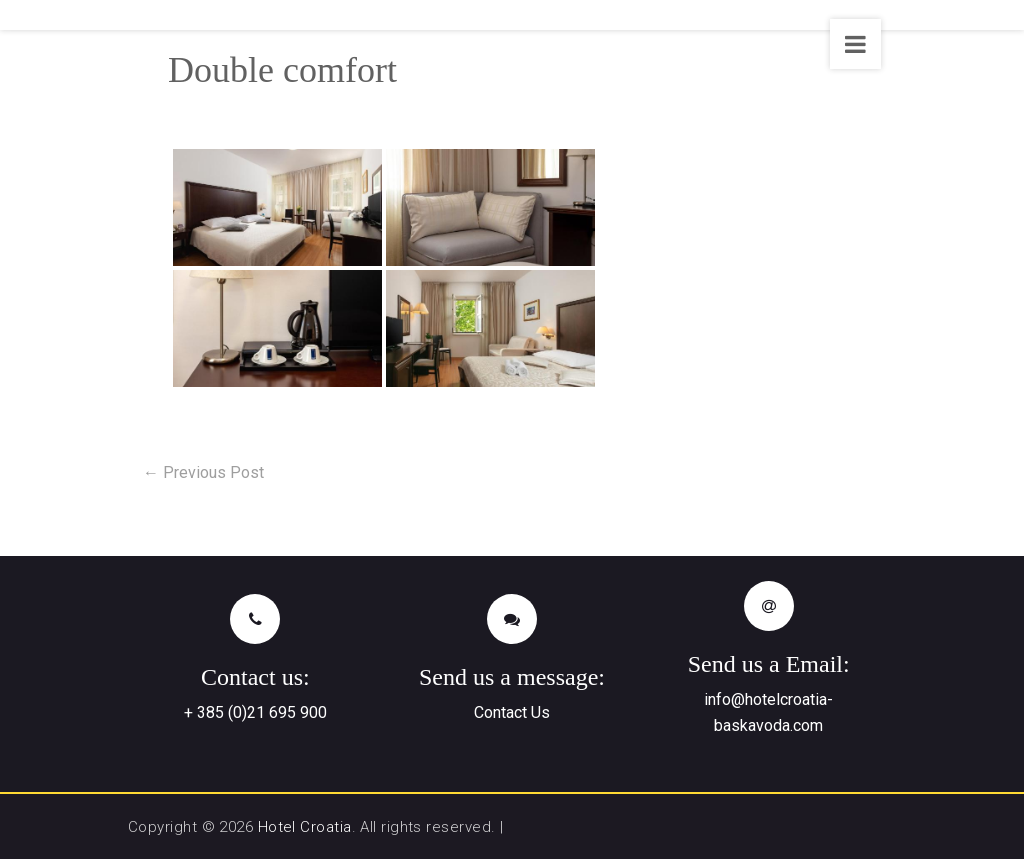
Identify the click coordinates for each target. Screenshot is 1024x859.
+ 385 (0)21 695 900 (255, 712)
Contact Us (512, 712)
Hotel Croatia (305, 827)
